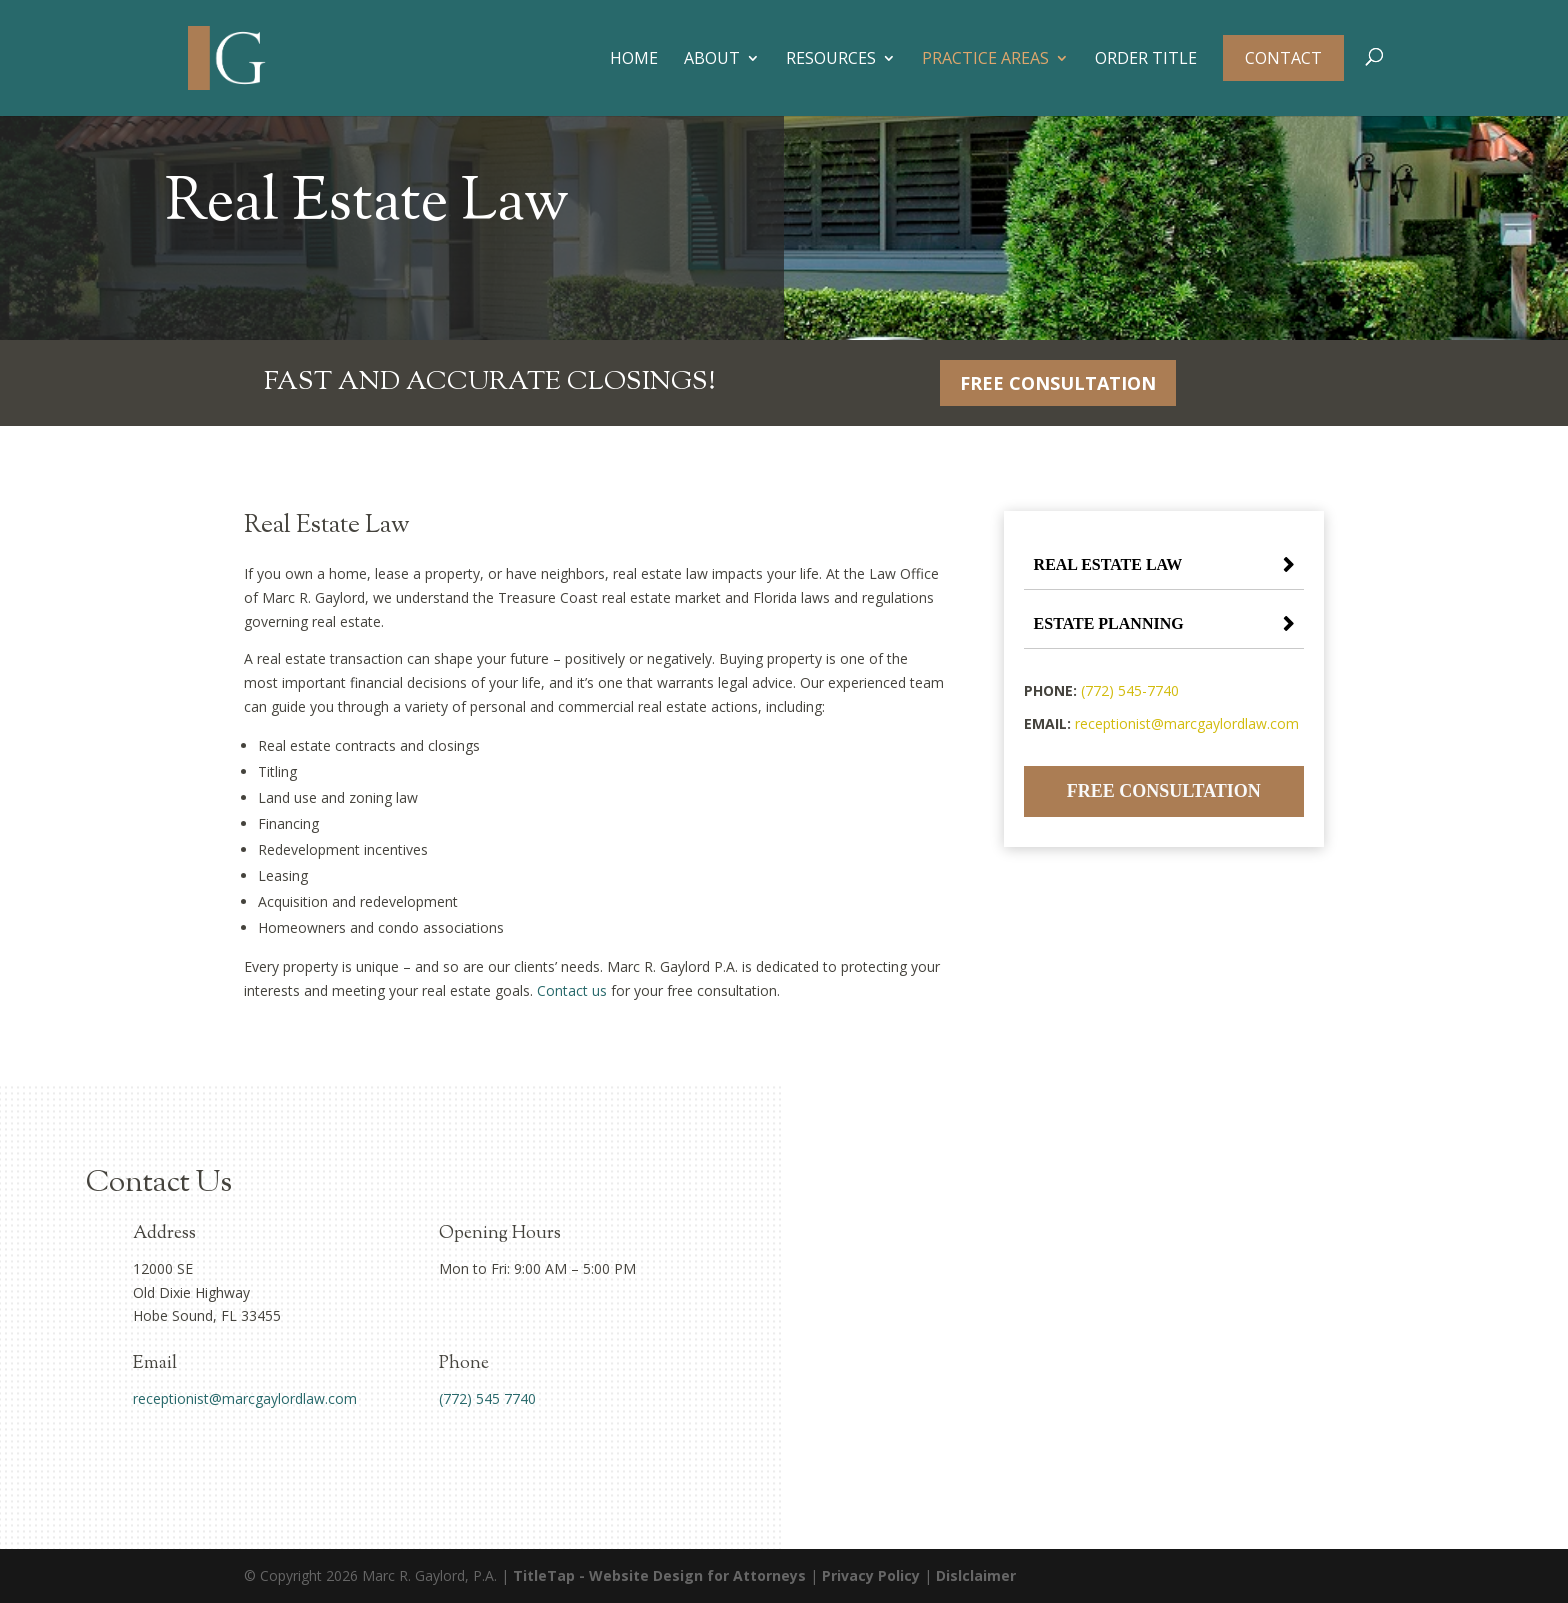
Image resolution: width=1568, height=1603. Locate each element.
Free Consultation (1058, 383)
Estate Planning (1109, 623)
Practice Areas (985, 60)
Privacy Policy (871, 1575)
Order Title (1146, 60)
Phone (464, 1364)
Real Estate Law (1108, 564)
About (712, 60)
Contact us (572, 990)
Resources (831, 60)
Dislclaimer (976, 1575)
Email (155, 1364)
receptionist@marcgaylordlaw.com (1187, 723)
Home (634, 60)
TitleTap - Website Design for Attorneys (659, 1575)
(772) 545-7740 (1130, 690)
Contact (1283, 58)
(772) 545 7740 (487, 1398)
